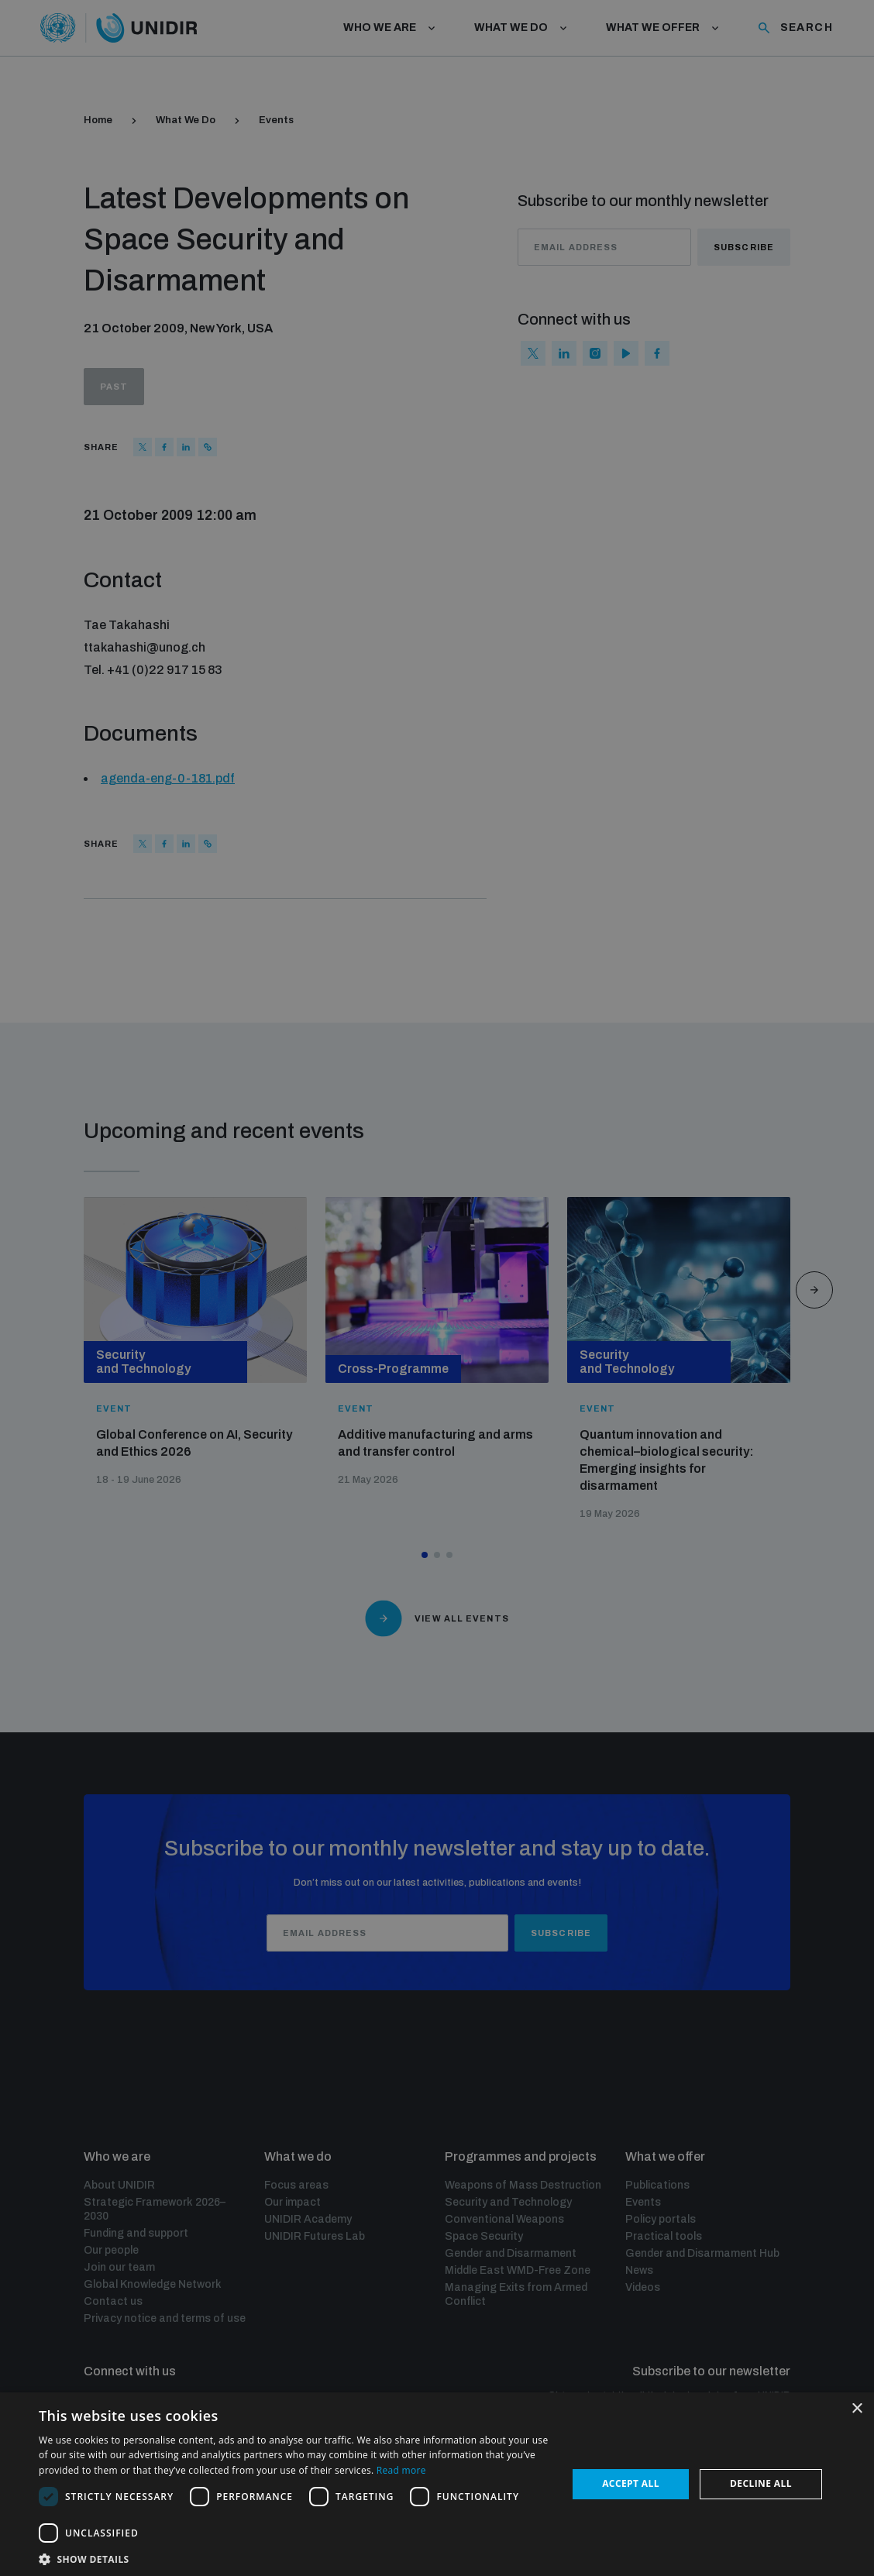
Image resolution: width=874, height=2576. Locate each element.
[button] (295, 2557)
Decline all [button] (761, 2483)
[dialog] (437, 1288)
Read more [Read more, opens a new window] (401, 2470)
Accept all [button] (630, 2483)
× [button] (856, 2409)
